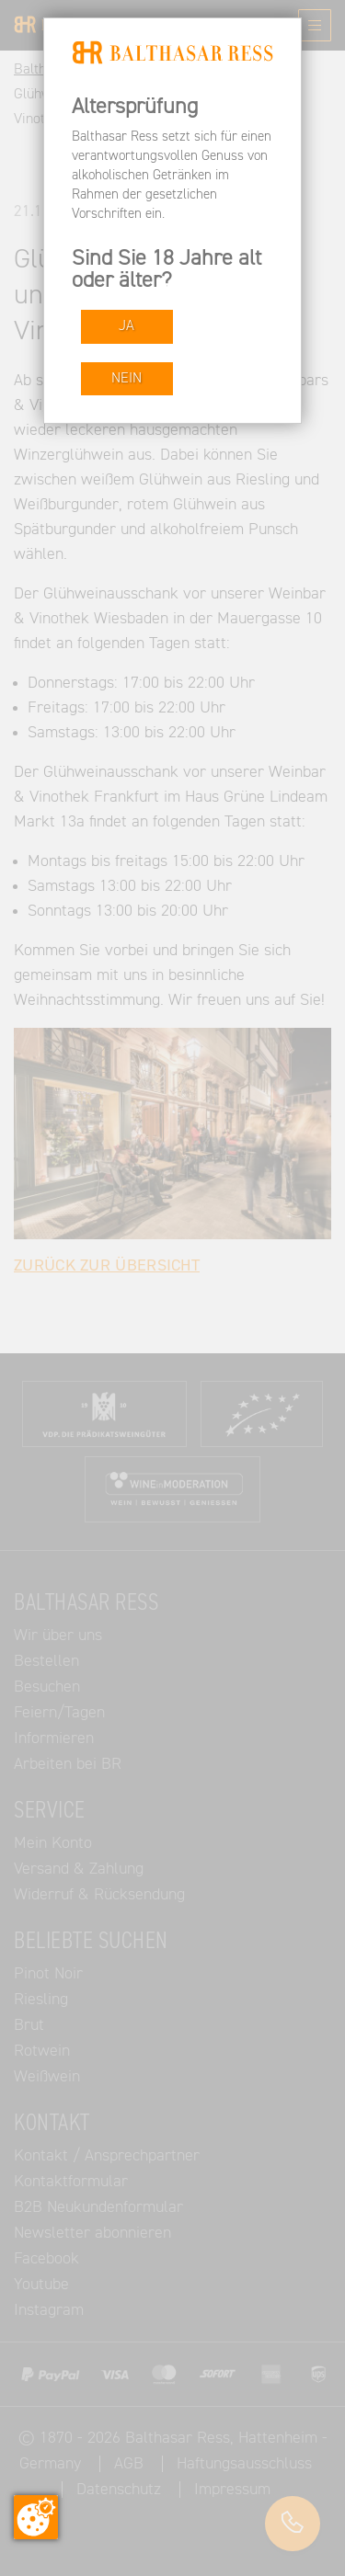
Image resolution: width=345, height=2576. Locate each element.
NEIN (126, 378)
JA (126, 326)
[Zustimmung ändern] (36, 2517)
